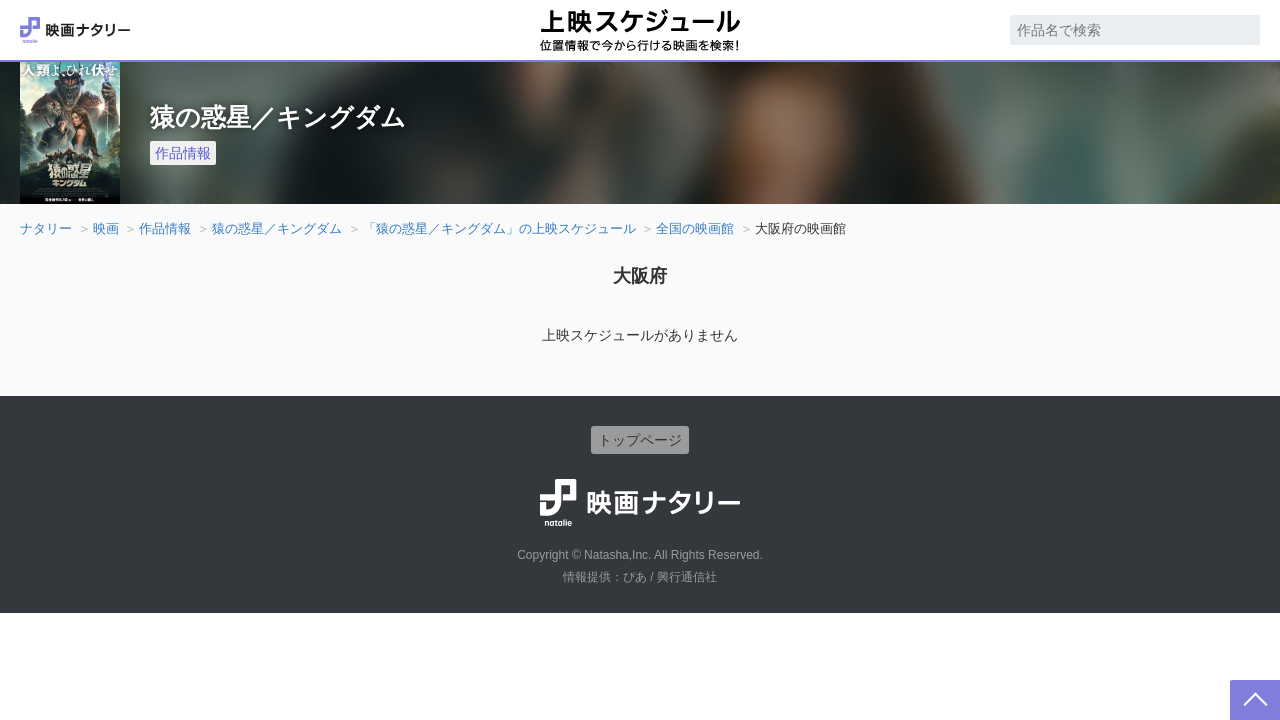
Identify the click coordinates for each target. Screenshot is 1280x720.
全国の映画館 (695, 228)
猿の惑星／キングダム (277, 228)
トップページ (640, 440)
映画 (106, 228)
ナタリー (46, 228)
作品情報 (183, 153)
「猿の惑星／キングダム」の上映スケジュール (499, 228)
